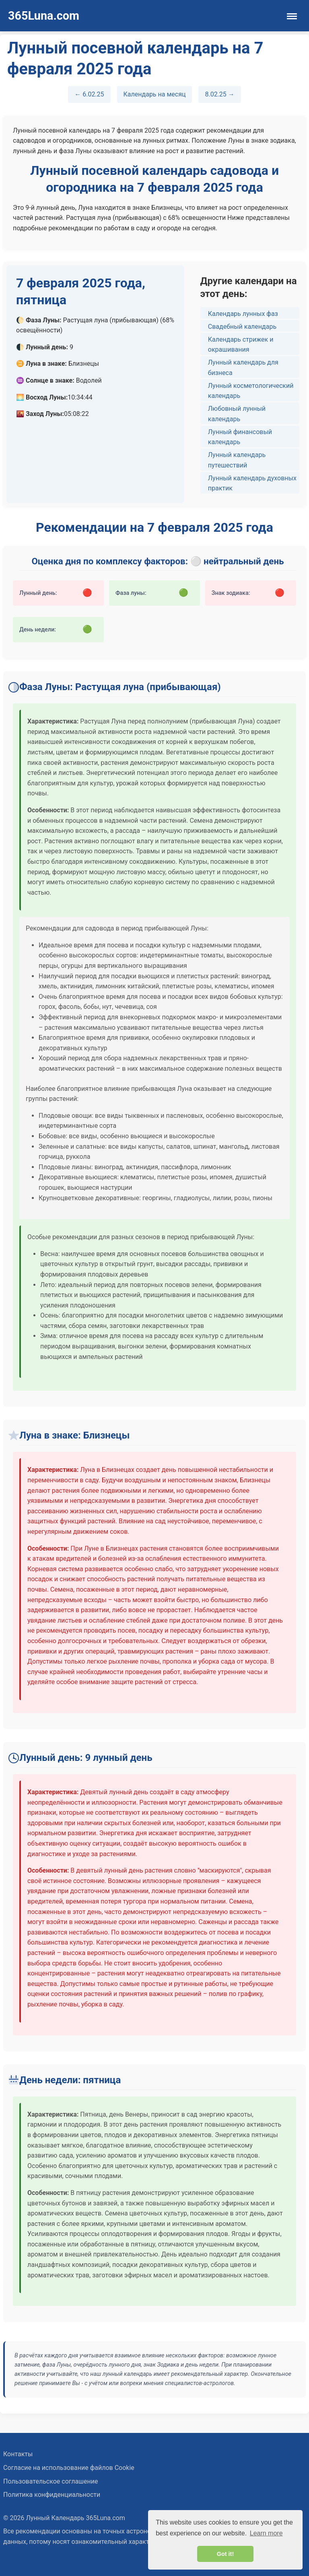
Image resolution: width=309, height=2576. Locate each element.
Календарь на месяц (155, 94)
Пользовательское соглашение (50, 2481)
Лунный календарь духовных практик (252, 483)
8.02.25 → (219, 94)
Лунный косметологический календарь (251, 391)
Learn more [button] (266, 2533)
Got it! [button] (225, 2554)
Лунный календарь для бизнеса (243, 368)
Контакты (18, 2454)
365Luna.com (43, 16)
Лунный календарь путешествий (237, 460)
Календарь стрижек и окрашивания (241, 345)
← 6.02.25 (89, 94)
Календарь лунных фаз (243, 314)
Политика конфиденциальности (51, 2494)
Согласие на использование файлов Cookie (68, 2467)
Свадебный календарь (242, 326)
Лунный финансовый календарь (240, 437)
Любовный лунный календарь (237, 414)
